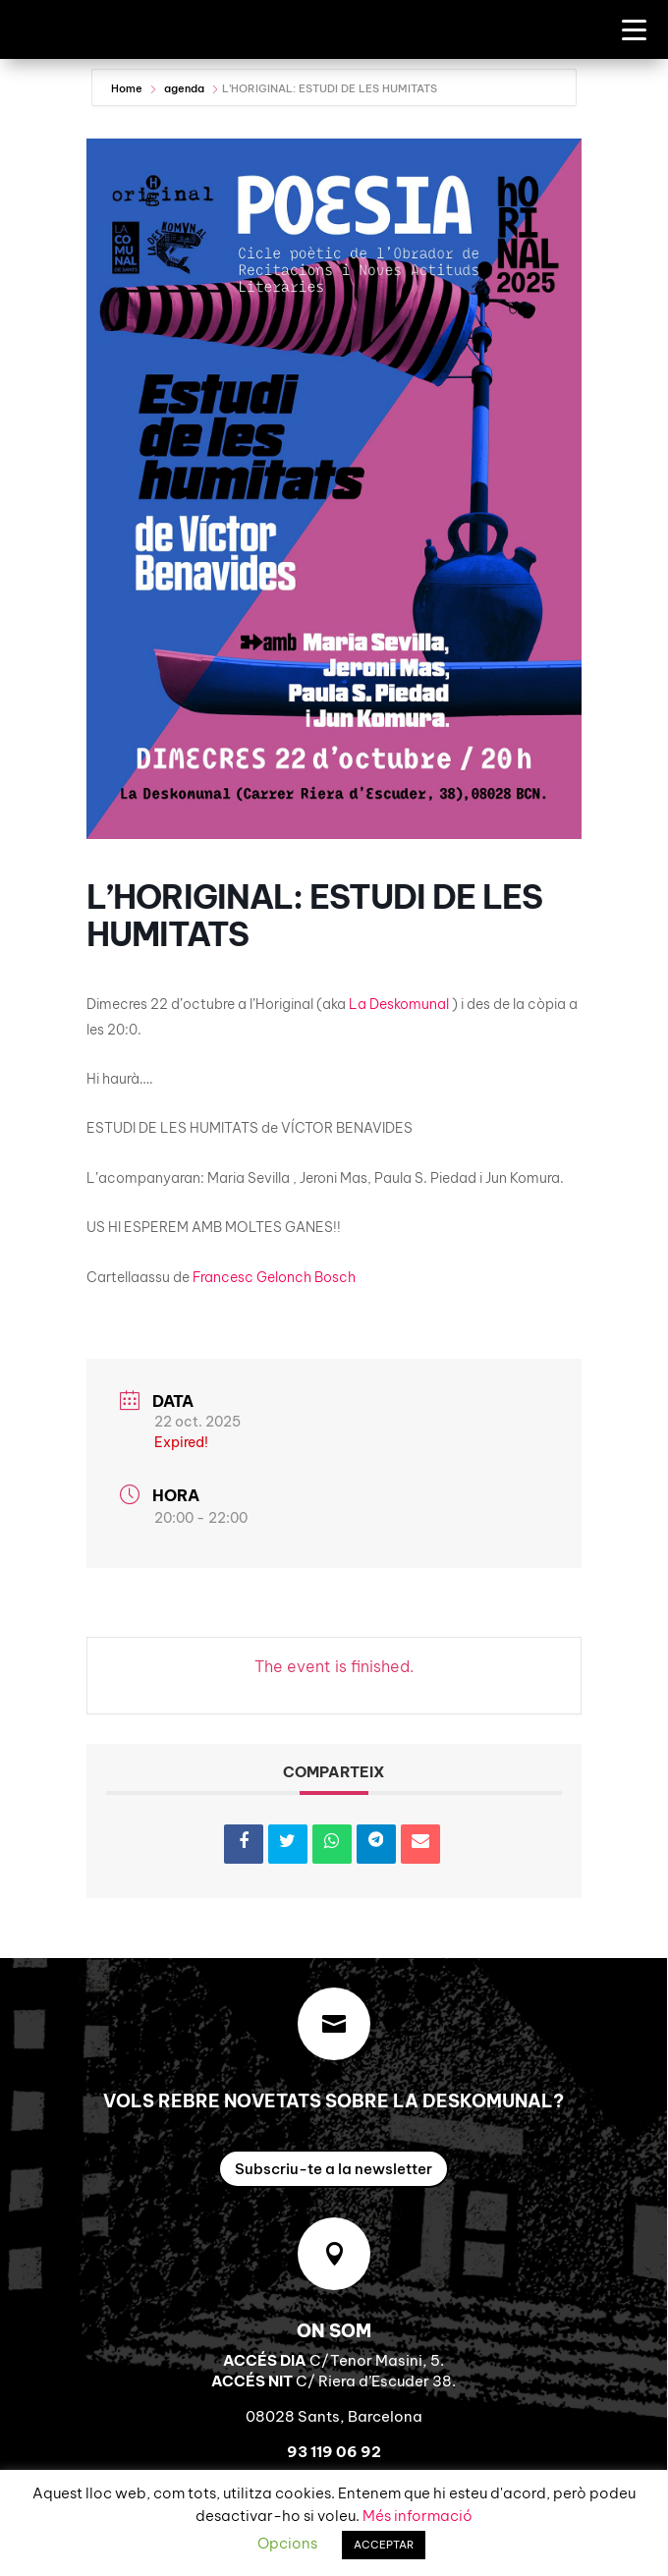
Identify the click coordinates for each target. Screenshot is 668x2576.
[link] (399, 1004)
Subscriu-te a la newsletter (333, 2168)
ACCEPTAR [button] (384, 2544)
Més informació (417, 2515)
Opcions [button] (287, 2543)
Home (128, 88)
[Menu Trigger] (634, 29)
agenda (184, 88)
